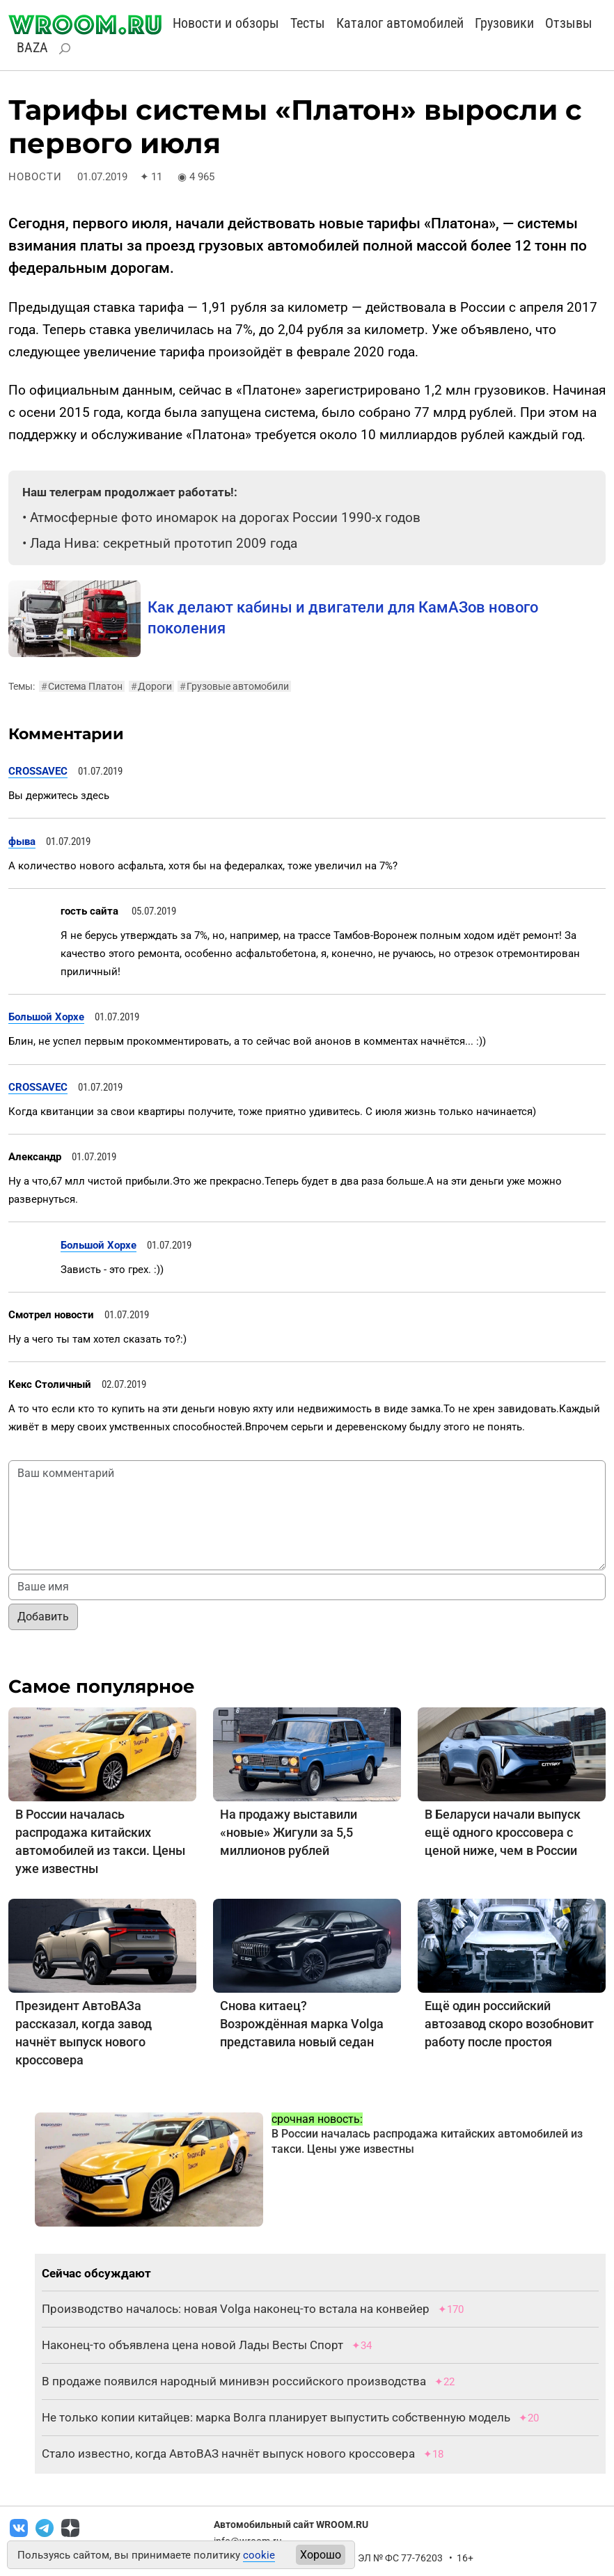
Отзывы (568, 23)
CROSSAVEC (38, 771)
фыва (22, 841)
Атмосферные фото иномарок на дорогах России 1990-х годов (225, 517)
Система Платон (82, 686)
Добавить (43, 1616)
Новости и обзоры (226, 23)
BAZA (32, 47)
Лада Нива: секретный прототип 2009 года (163, 543)
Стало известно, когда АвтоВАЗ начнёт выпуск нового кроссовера (228, 2453)
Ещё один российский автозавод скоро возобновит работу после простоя (509, 2023)
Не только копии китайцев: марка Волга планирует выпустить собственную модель (276, 2417)
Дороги (151, 686)
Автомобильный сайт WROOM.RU (291, 2524)
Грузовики (504, 23)
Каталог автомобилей (400, 23)
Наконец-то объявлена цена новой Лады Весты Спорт (192, 2345)
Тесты (307, 23)
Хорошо (320, 2554)
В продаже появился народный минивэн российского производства (234, 2381)
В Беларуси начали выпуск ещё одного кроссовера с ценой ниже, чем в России (503, 1832)
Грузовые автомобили (234, 686)
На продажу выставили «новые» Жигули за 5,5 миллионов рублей (288, 1832)
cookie (259, 2555)
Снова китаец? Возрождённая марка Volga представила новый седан (302, 2023)
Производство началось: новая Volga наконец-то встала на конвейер (236, 2309)
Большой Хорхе (46, 1017)
